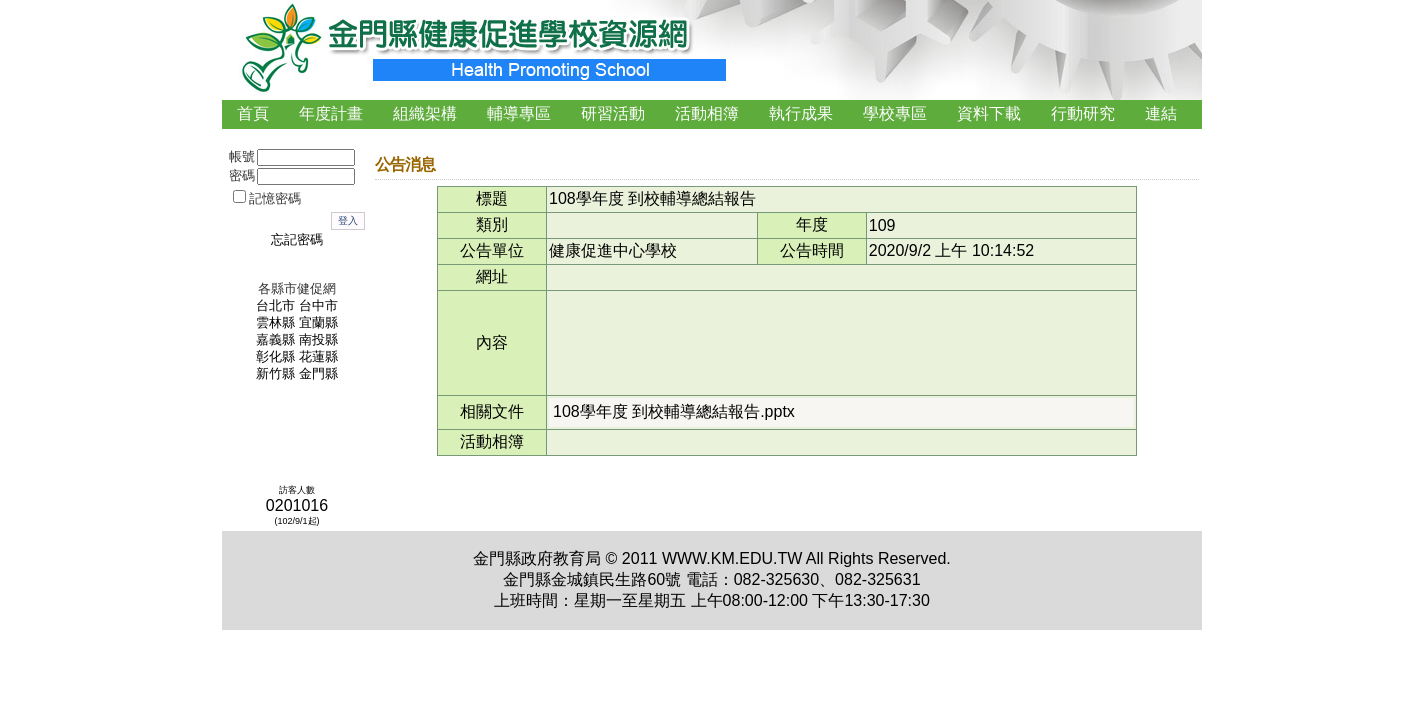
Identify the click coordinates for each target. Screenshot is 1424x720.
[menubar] (707, 114)
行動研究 (1083, 113)
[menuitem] (253, 114)
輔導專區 (519, 113)
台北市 (275, 306)
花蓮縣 (318, 357)
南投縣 (318, 340)
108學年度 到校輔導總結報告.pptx (674, 411)
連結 (1161, 113)
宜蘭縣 (318, 323)
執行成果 (801, 113)
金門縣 (318, 374)
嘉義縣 (275, 340)
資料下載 (989, 113)
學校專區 (895, 113)
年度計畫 (331, 113)
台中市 (318, 306)
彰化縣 (275, 357)
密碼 (242, 176)
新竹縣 (275, 374)
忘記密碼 (297, 240)
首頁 (253, 113)
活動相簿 (707, 113)
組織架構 (425, 113)
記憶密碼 (275, 199)
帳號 (242, 157)
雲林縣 (275, 323)
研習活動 (613, 113)
